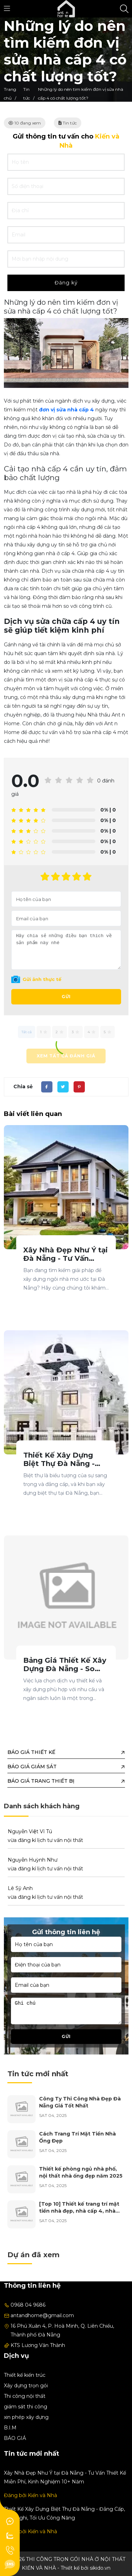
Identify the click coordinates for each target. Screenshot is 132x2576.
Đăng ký (66, 283)
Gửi (66, 996)
